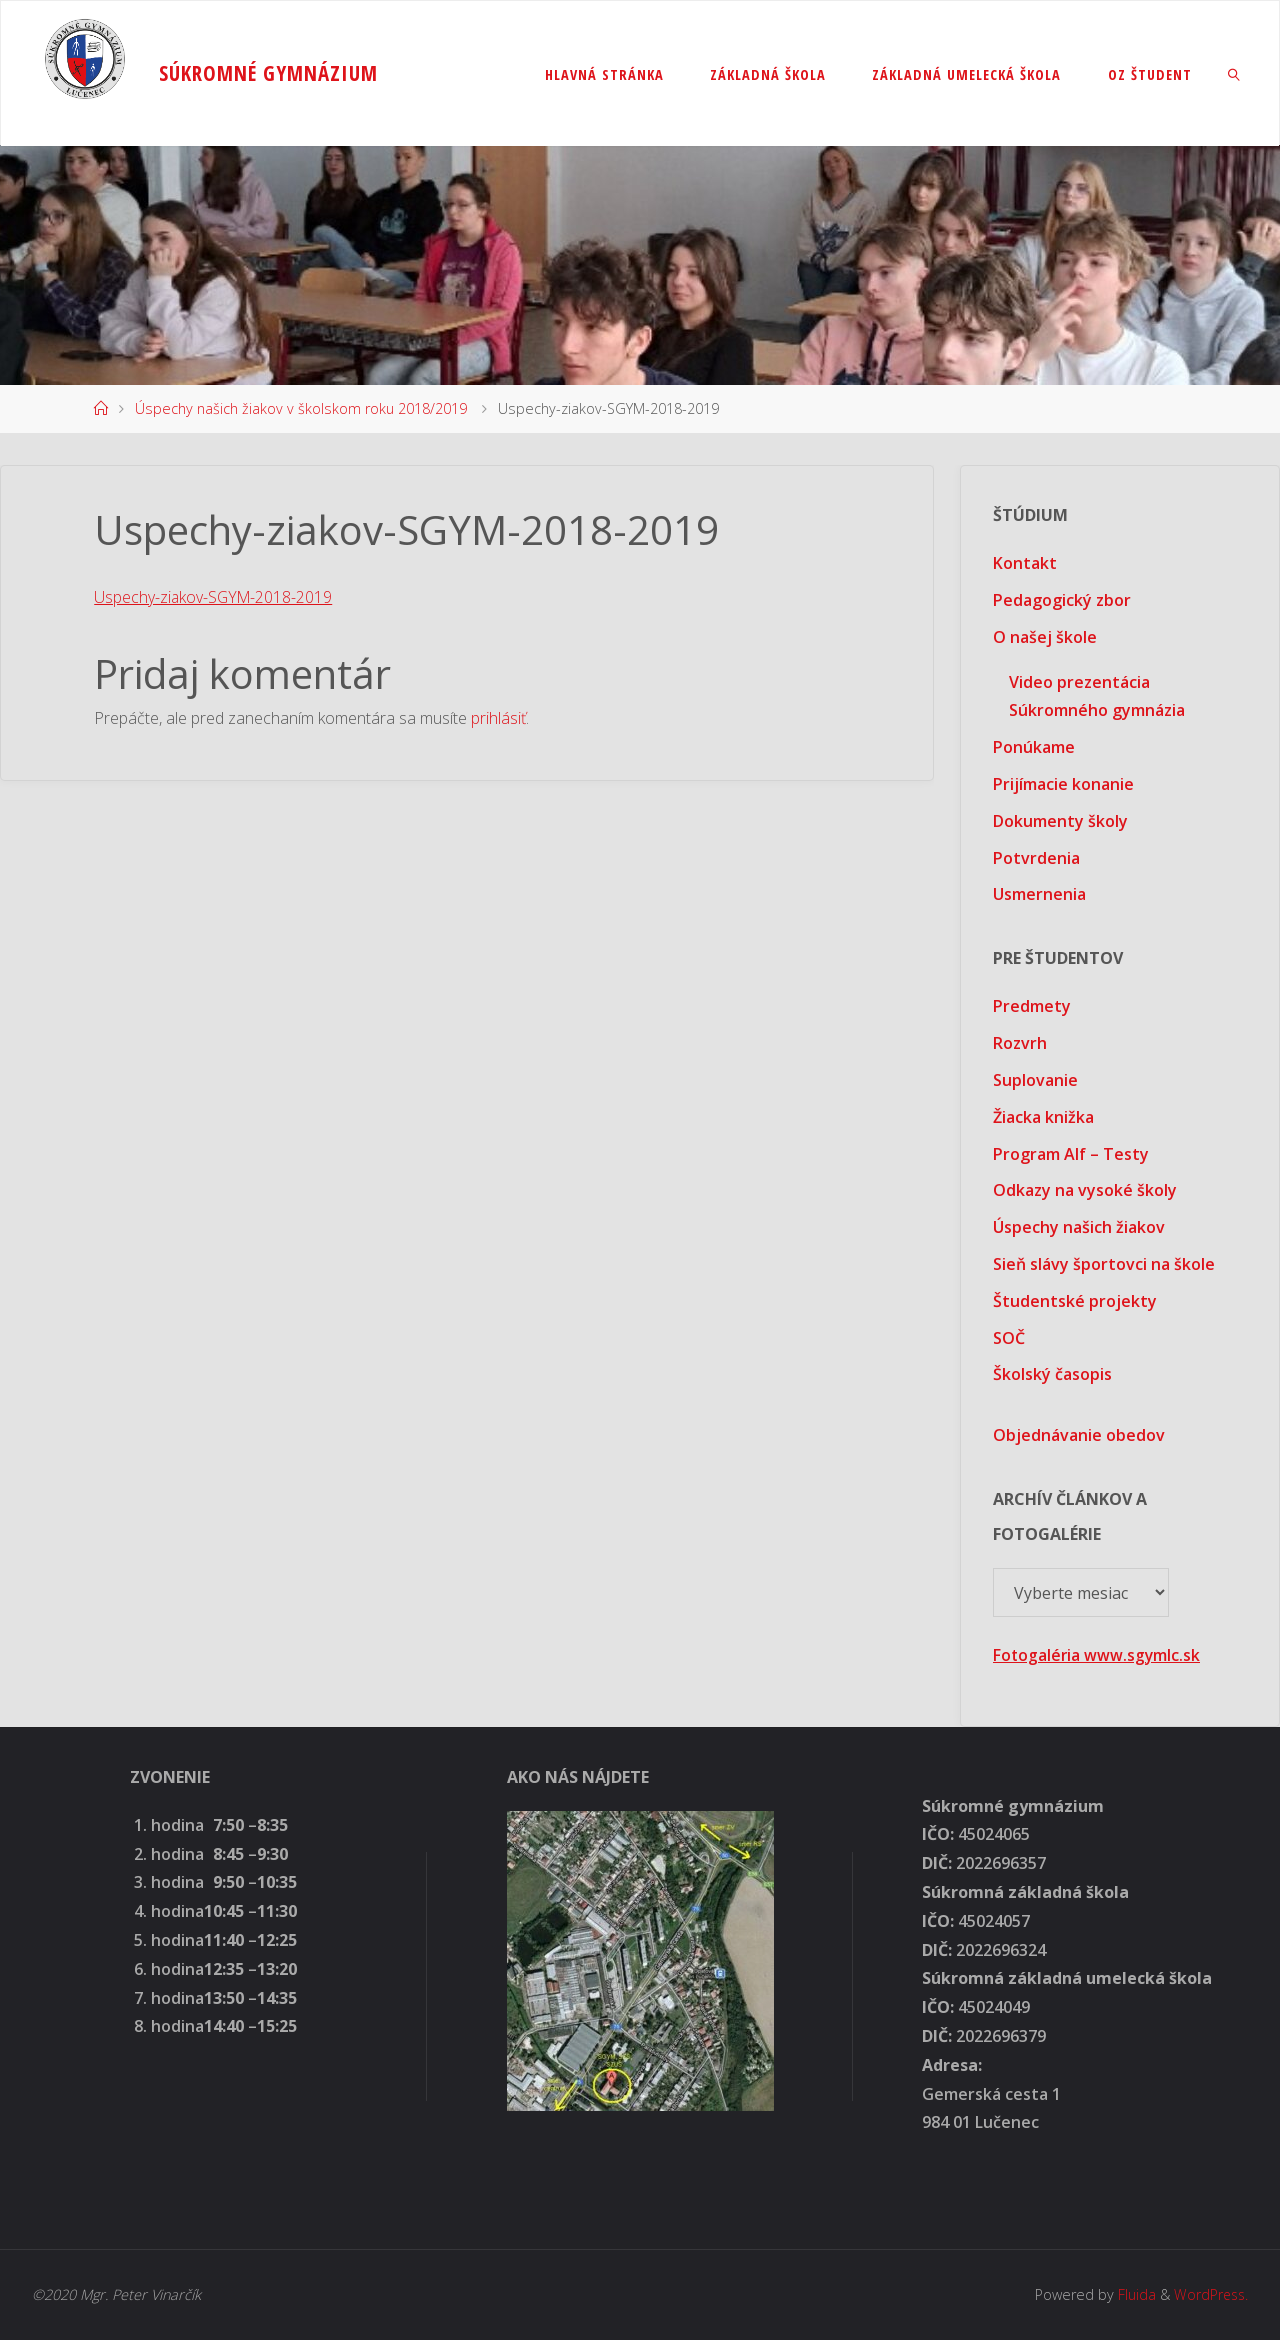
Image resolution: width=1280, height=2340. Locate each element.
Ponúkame (1034, 747)
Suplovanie (1035, 1080)
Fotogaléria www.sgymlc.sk (1098, 1655)
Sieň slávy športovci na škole (1104, 1264)
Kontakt (1025, 563)
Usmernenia (1039, 894)
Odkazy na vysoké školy (1085, 1190)
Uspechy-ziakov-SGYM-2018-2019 (215, 597)
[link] (1234, 73)
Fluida (1132, 2294)
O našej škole (1045, 637)
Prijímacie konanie (1063, 784)
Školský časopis (1052, 1374)
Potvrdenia (1036, 858)
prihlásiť (498, 718)
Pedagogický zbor (1062, 600)
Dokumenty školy (1060, 821)
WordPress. (1209, 2294)
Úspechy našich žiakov (1079, 1227)
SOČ (1009, 1338)
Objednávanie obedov (1079, 1435)
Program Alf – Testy (1071, 1154)
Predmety (1032, 1006)
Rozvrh (1020, 1043)
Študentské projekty (1075, 1301)
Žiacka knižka (1043, 1117)
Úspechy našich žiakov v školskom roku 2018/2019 (301, 408)
